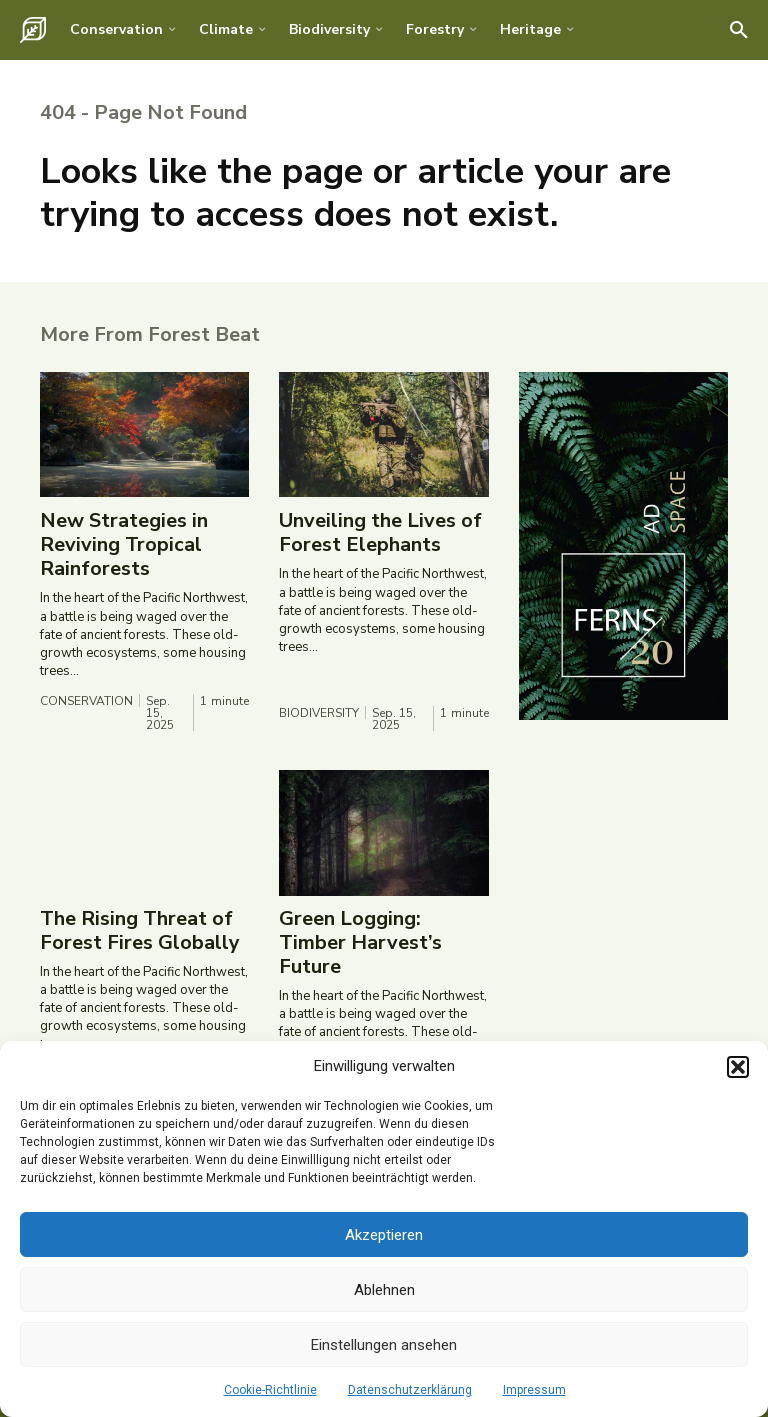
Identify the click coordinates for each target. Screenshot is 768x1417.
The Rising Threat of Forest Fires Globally (140, 931)
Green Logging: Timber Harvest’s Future (360, 943)
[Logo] (33, 30)
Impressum (534, 1390)
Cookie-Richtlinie (270, 1390)
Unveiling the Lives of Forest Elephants (380, 533)
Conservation (86, 702)
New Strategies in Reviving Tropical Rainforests (124, 545)
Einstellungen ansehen (384, 1345)
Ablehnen (384, 1290)
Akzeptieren (384, 1235)
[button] (738, 1067)
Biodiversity (319, 714)
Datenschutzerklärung (410, 1390)
